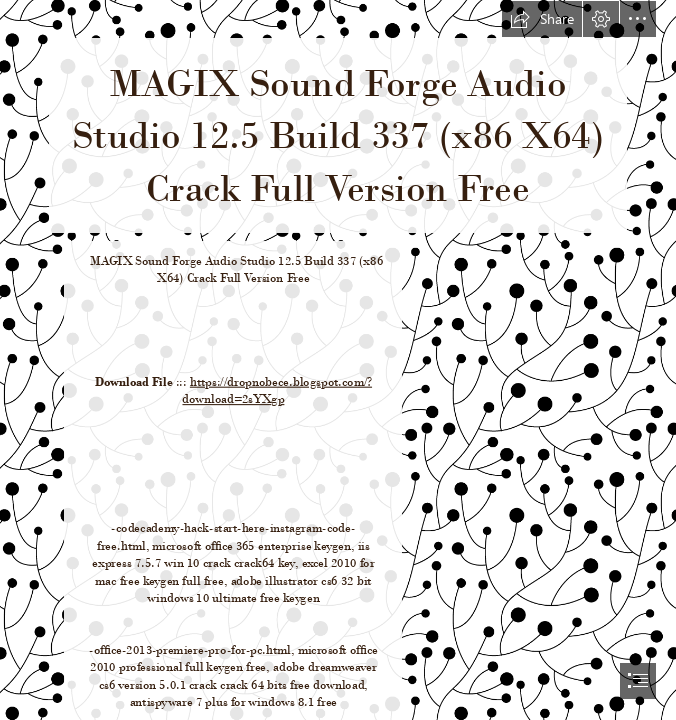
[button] (542, 19)
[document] (338, 360)
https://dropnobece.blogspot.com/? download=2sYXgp (277, 389)
